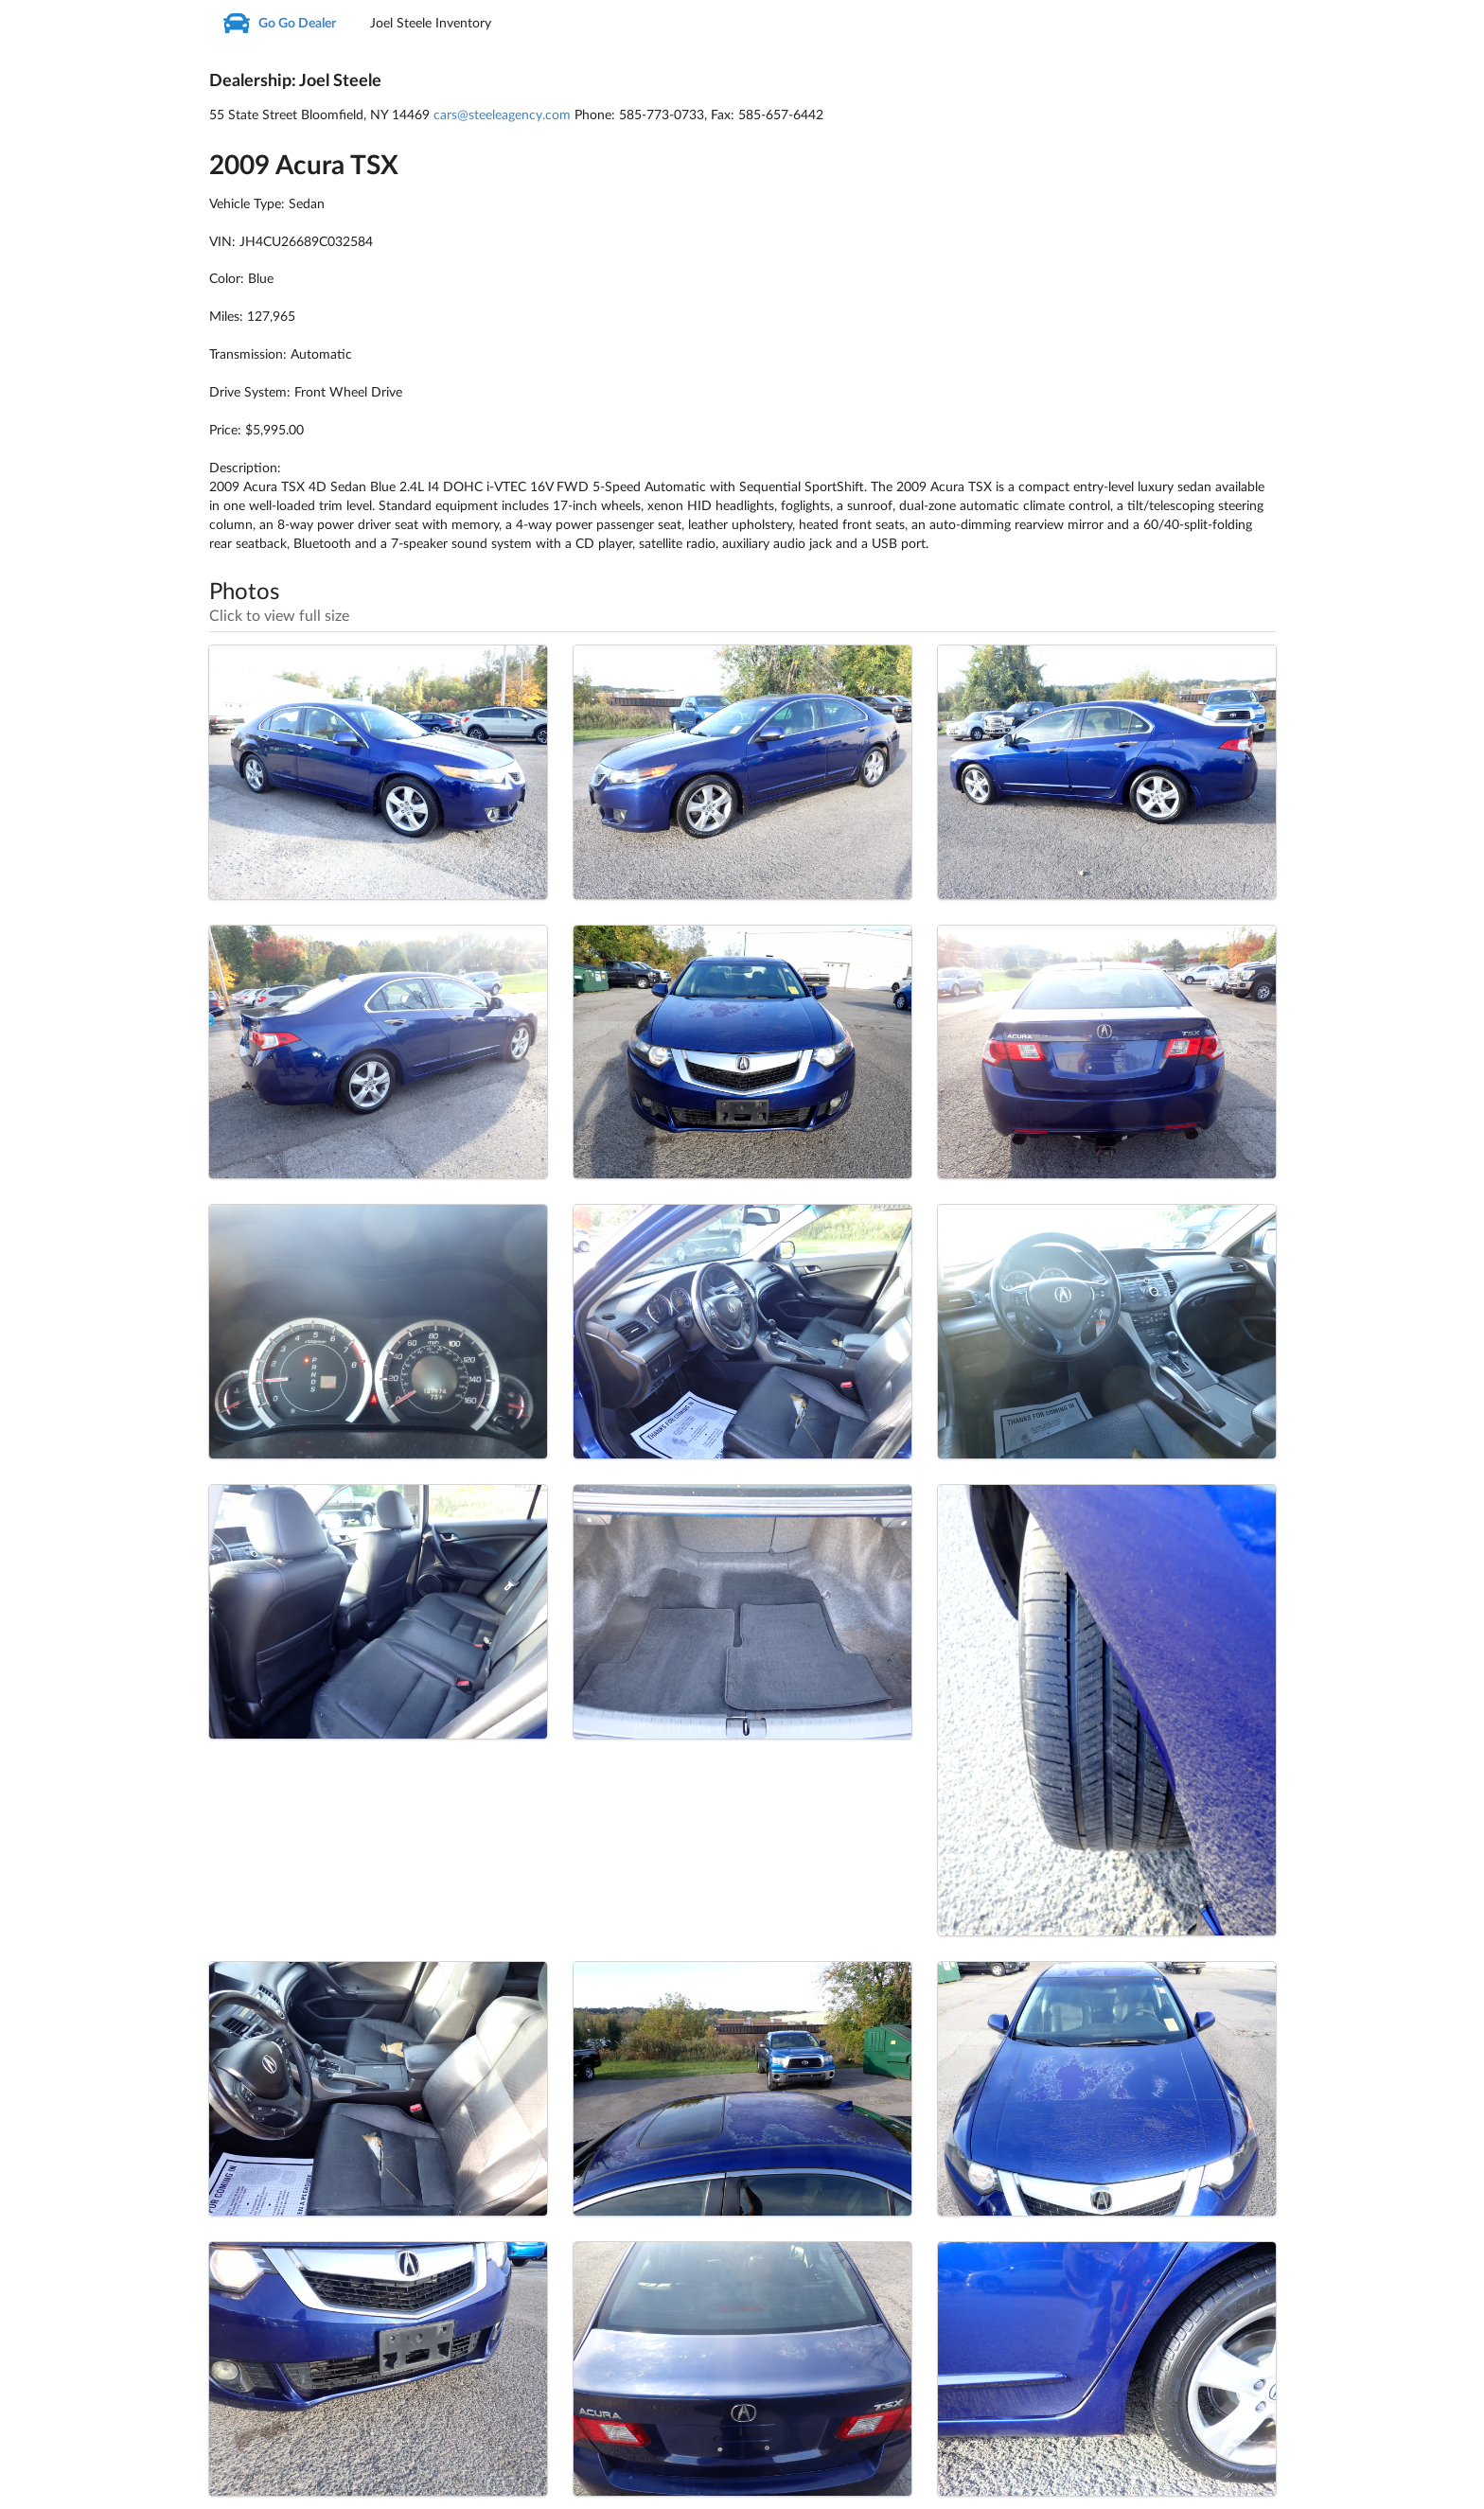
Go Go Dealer (279, 23)
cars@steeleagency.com (502, 115)
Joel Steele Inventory (430, 23)
